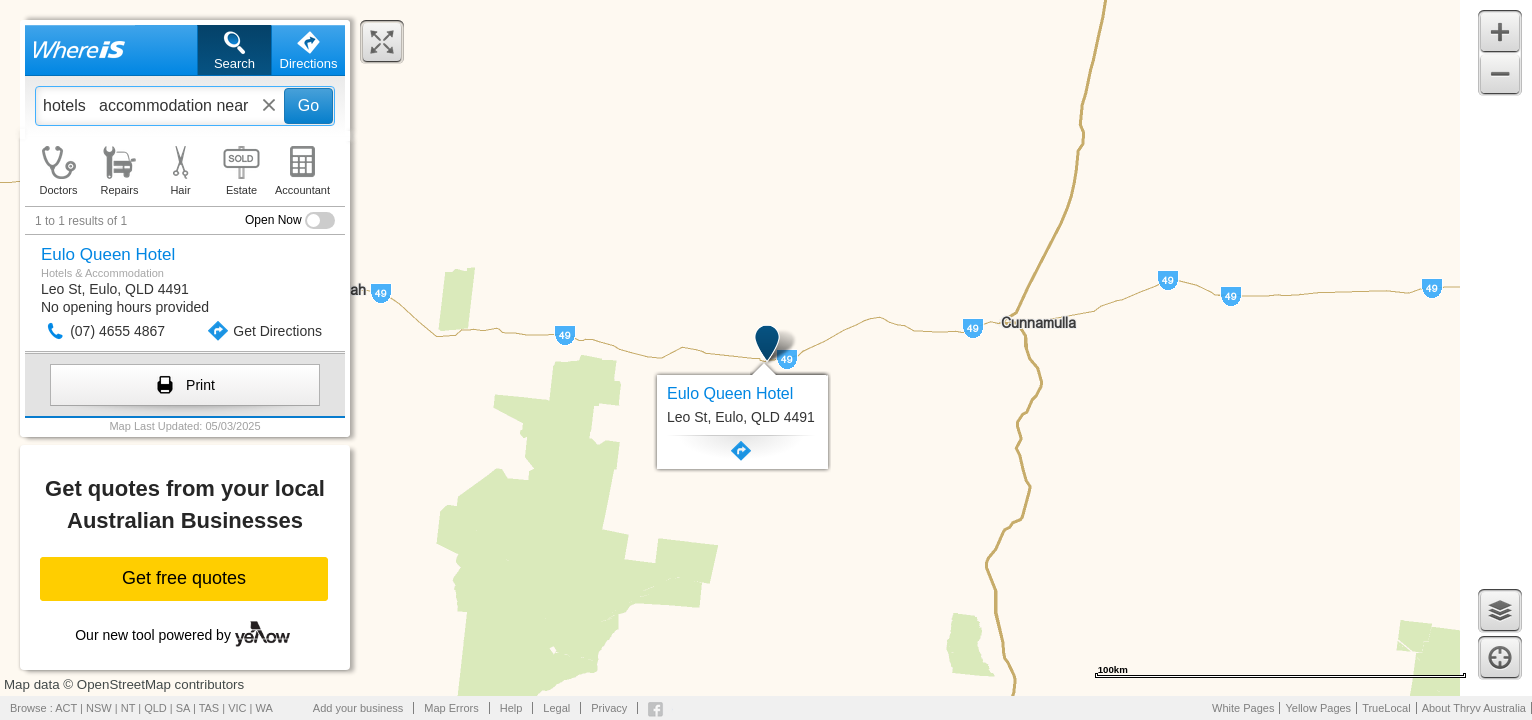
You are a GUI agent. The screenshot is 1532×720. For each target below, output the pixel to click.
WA (264, 708)
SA (183, 708)
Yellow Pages (1318, 708)
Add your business (358, 708)
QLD (155, 708)
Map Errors (451, 708)
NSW (99, 708)
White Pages (1243, 708)
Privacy (609, 708)
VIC (237, 708)
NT (128, 708)
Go (308, 105)
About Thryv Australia (1474, 708)
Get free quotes (184, 578)
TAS (209, 708)
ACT (66, 708)
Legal (556, 708)
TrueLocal (1386, 708)
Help (511, 708)
